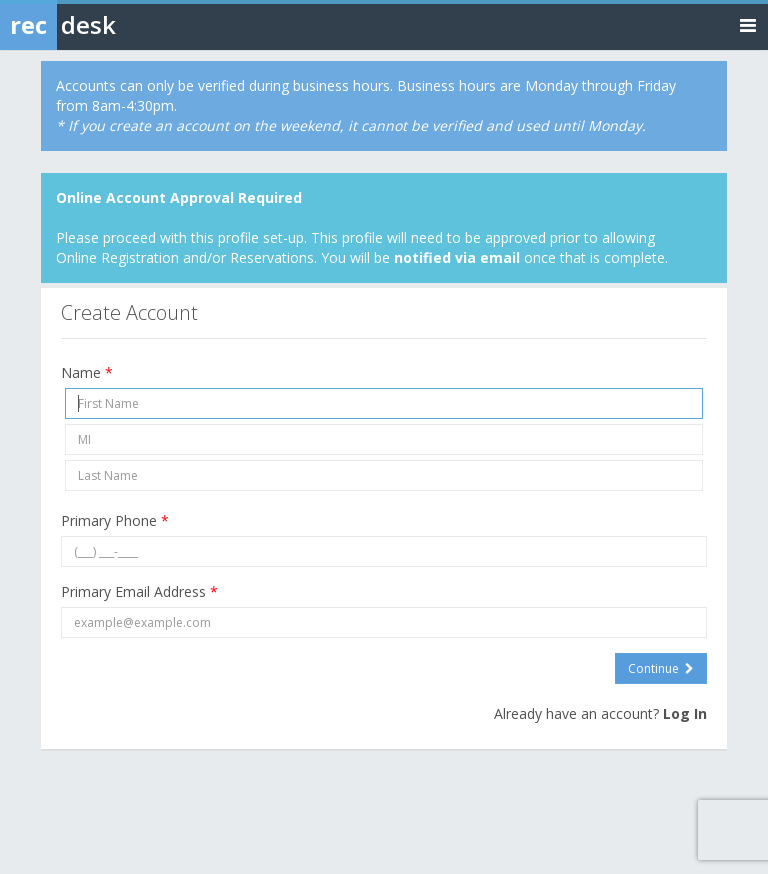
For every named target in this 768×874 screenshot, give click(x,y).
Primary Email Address (139, 591)
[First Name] (384, 403)
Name (87, 372)
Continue (661, 668)
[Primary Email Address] (384, 622)
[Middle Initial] (384, 439)
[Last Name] (384, 475)
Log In (685, 713)
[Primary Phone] (384, 551)
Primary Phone (115, 520)
